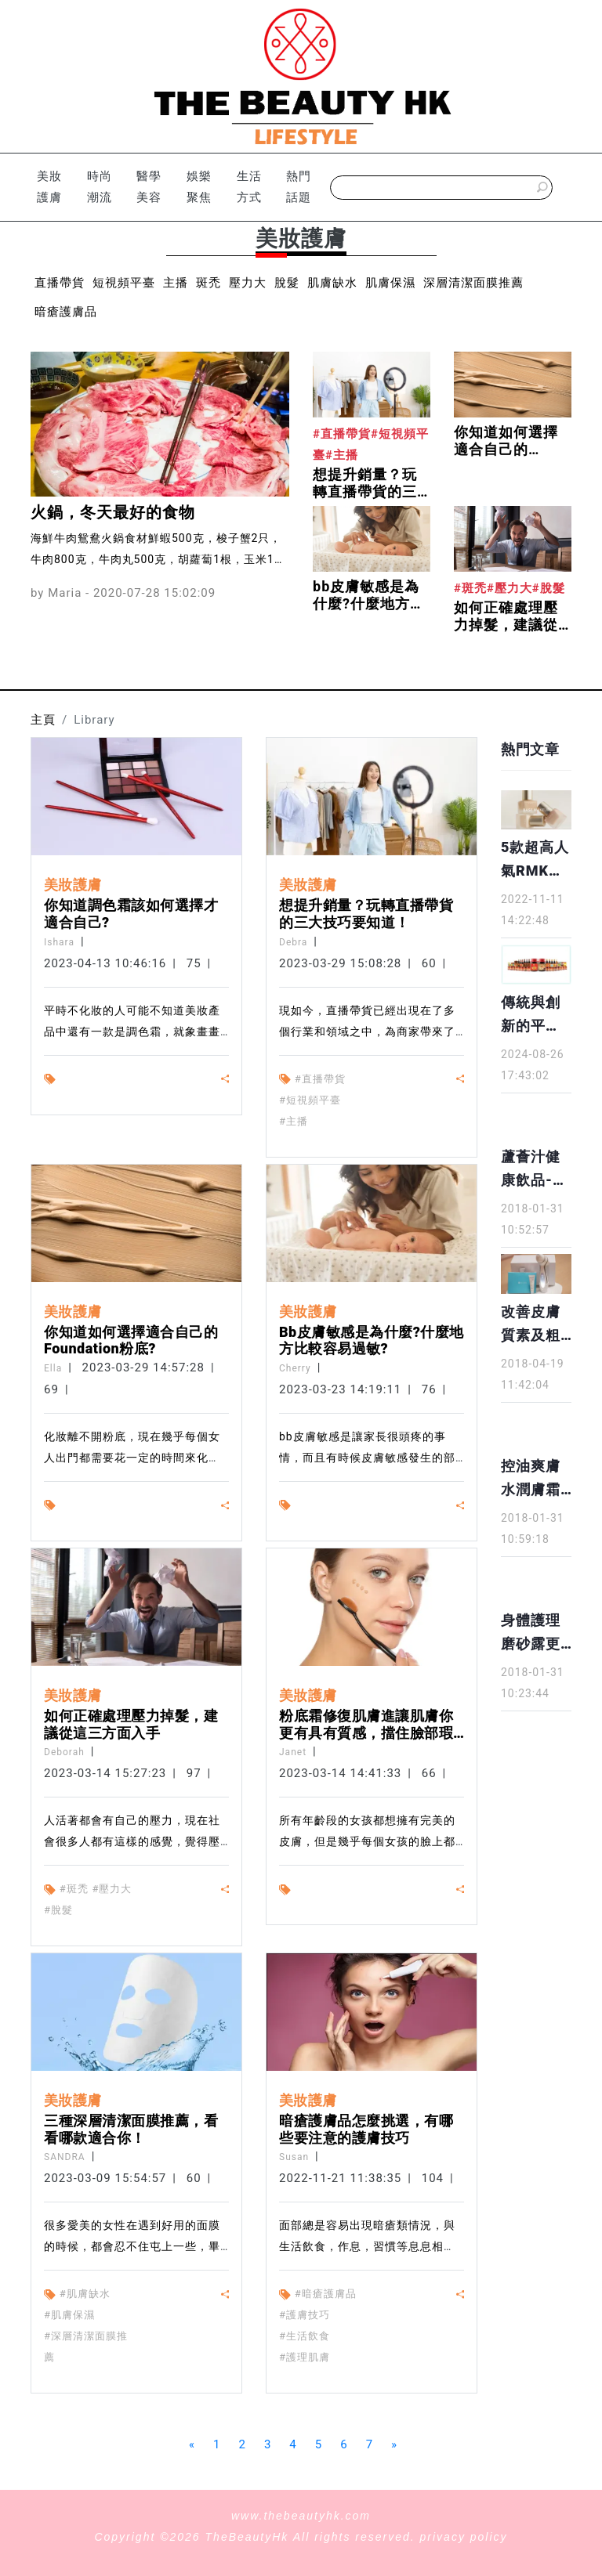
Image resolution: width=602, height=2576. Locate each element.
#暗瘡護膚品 (326, 2294)
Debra (293, 942)
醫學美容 (148, 186)
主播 (175, 283)
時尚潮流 (99, 186)
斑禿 (208, 283)
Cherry (295, 1368)
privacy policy (464, 2537)
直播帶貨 (59, 283)
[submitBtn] (543, 188)
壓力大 (248, 283)
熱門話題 (298, 186)
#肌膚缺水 (85, 2294)
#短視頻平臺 (310, 1100)
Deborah (64, 1752)
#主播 (293, 1121)
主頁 (43, 720)
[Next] (394, 2445)
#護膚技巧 (304, 2315)
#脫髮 (58, 1910)
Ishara (59, 942)
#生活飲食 (304, 2336)
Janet (292, 1752)
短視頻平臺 (123, 283)
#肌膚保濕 (69, 2315)
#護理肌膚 (304, 2357)
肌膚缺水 (332, 283)
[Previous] (192, 2445)
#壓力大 (112, 1889)
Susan (294, 2156)
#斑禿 (74, 1889)
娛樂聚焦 (199, 186)
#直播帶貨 (320, 1079)
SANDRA (64, 2156)
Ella (53, 1368)
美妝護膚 (49, 186)
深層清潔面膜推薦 (473, 283)
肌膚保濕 (390, 283)
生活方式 (249, 186)
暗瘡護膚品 (65, 312)
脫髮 (286, 283)
